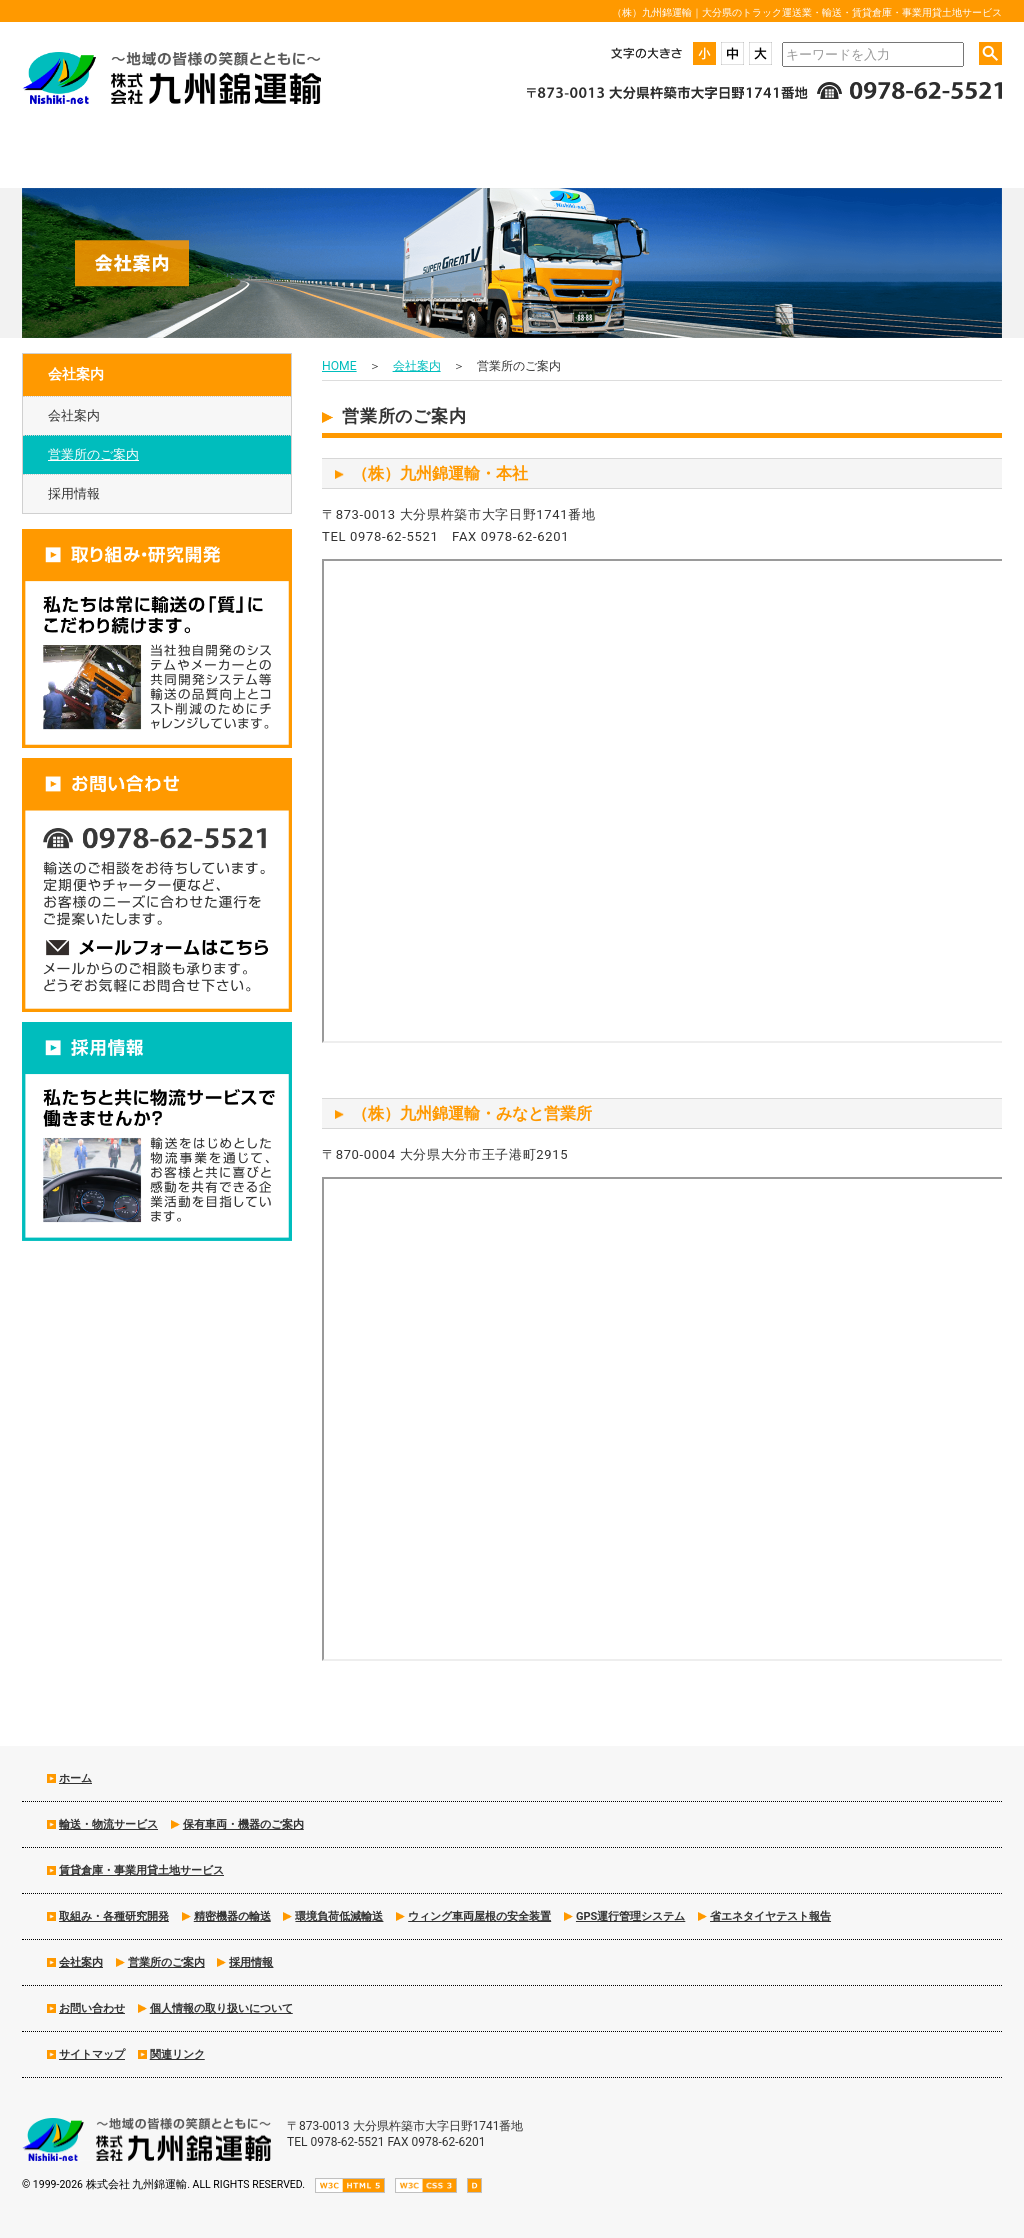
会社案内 (74, 415)
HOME (339, 366)
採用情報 (74, 493)
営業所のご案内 (93, 454)
